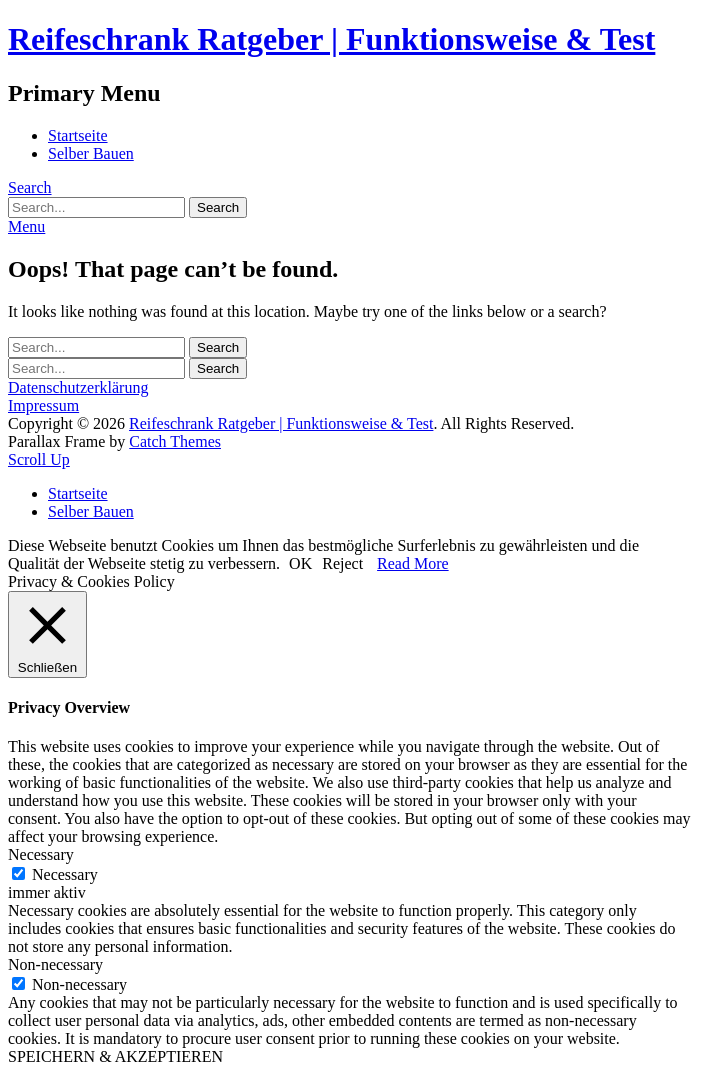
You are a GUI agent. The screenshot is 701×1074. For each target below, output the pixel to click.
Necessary (65, 874)
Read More (413, 563)
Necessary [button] (41, 854)
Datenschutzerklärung (78, 387)
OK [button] (300, 563)
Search (30, 187)
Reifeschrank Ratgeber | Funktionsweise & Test (331, 39)
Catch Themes (175, 441)
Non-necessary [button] (55, 964)
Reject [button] (342, 563)
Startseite (78, 135)
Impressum (43, 405)
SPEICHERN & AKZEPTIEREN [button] (115, 1056)
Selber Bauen (91, 153)
